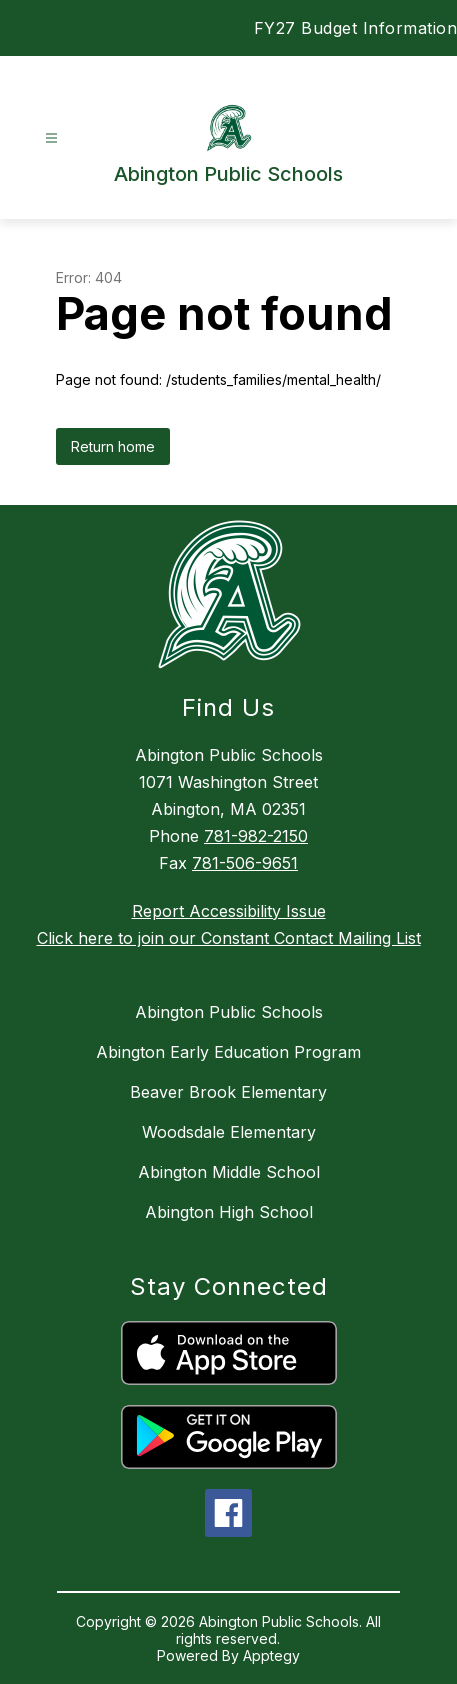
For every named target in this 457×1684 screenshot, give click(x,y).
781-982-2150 (256, 836)
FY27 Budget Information (356, 28)
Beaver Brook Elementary (228, 1092)
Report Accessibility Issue (229, 911)
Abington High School (229, 1212)
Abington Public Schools (229, 1012)
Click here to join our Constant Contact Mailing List (229, 938)
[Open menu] (51, 138)
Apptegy (271, 1655)
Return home (113, 446)
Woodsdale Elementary (229, 1132)
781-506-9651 (245, 863)
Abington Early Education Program (228, 1052)
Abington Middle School (229, 1172)
